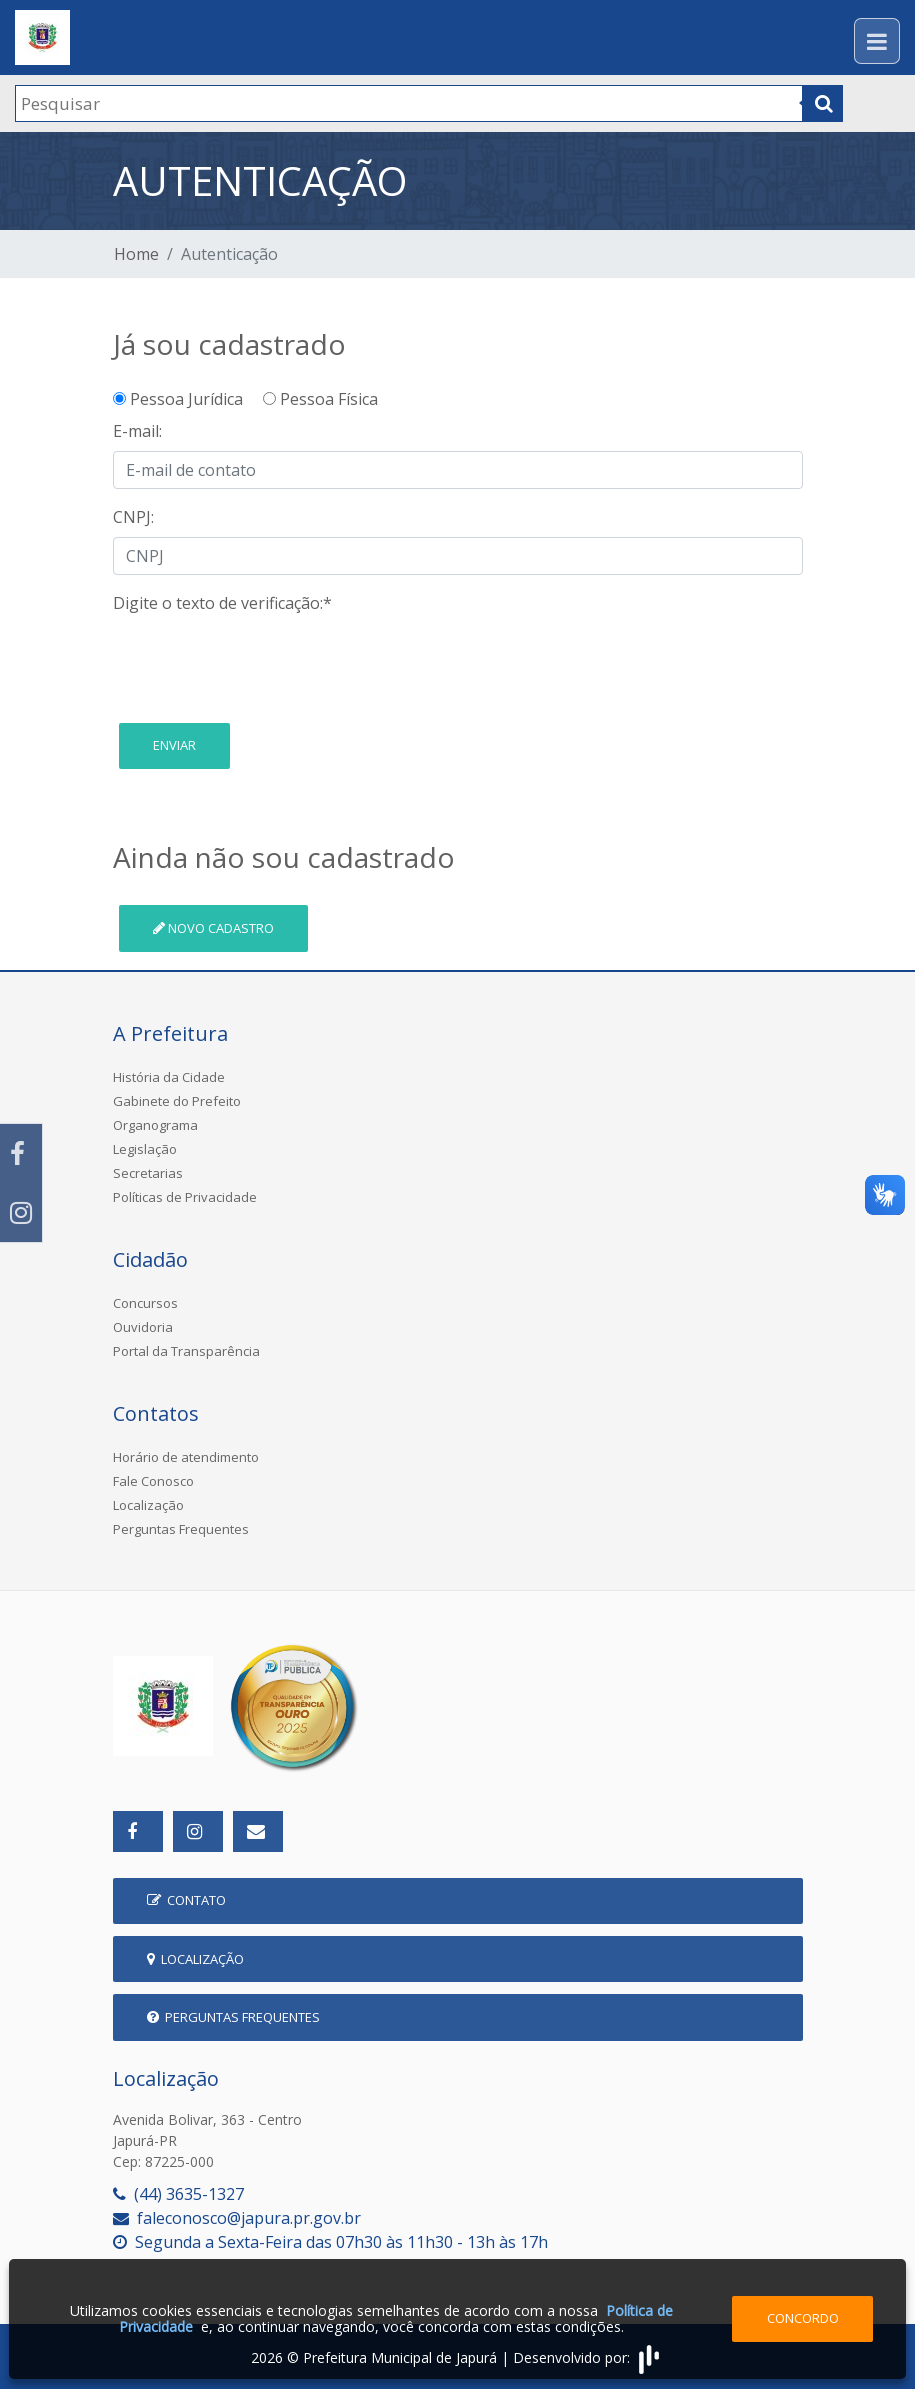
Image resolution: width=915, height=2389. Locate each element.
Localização (148, 1505)
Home (136, 254)
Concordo (803, 2318)
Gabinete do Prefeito (177, 1101)
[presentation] (265, 662)
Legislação (145, 1149)
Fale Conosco (153, 1481)
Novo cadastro (213, 928)
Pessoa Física (320, 399)
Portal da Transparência (186, 1351)
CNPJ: (133, 517)
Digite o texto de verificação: (222, 603)
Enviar (174, 745)
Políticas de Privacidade (185, 1197)
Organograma (155, 1125)
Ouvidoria (143, 1327)
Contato (186, 1900)
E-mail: (137, 431)
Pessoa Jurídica (186, 399)
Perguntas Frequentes (181, 1529)
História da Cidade (169, 1077)
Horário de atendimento (186, 1457)
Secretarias (148, 1173)
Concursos (145, 1303)
